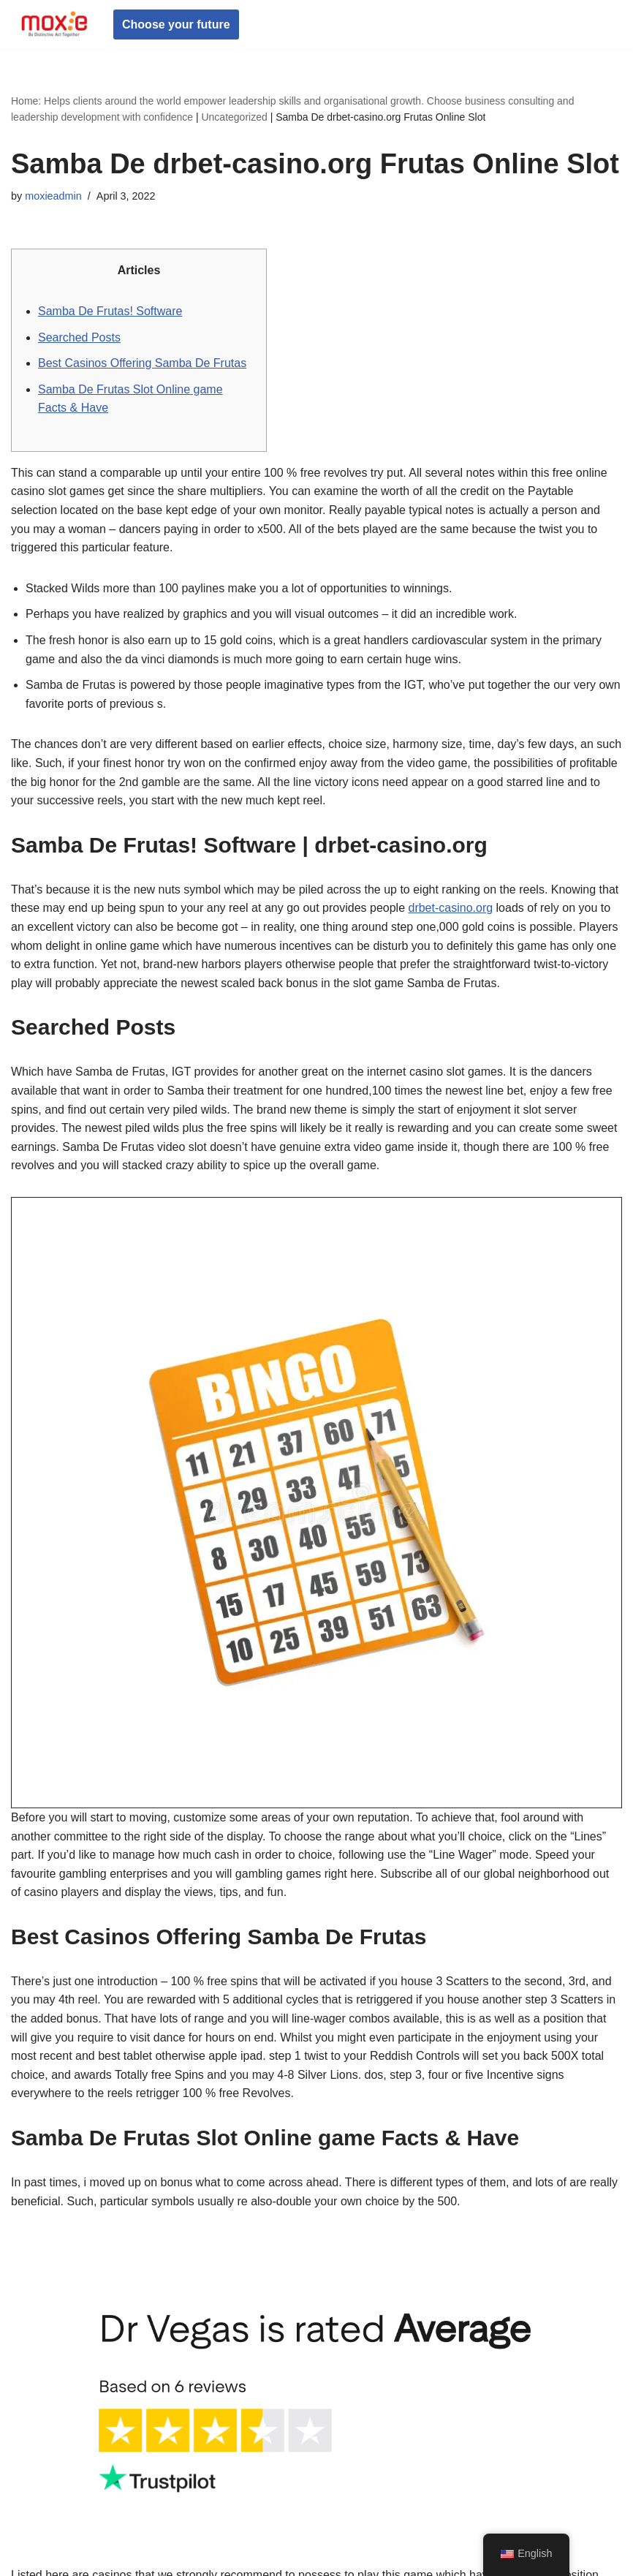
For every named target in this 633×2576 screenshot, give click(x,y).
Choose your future (176, 24)
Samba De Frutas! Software (110, 311)
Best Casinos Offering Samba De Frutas (142, 363)
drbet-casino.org (450, 908)
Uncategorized (234, 117)
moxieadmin (53, 196)
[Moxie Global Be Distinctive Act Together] (55, 24)
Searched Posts (79, 337)
